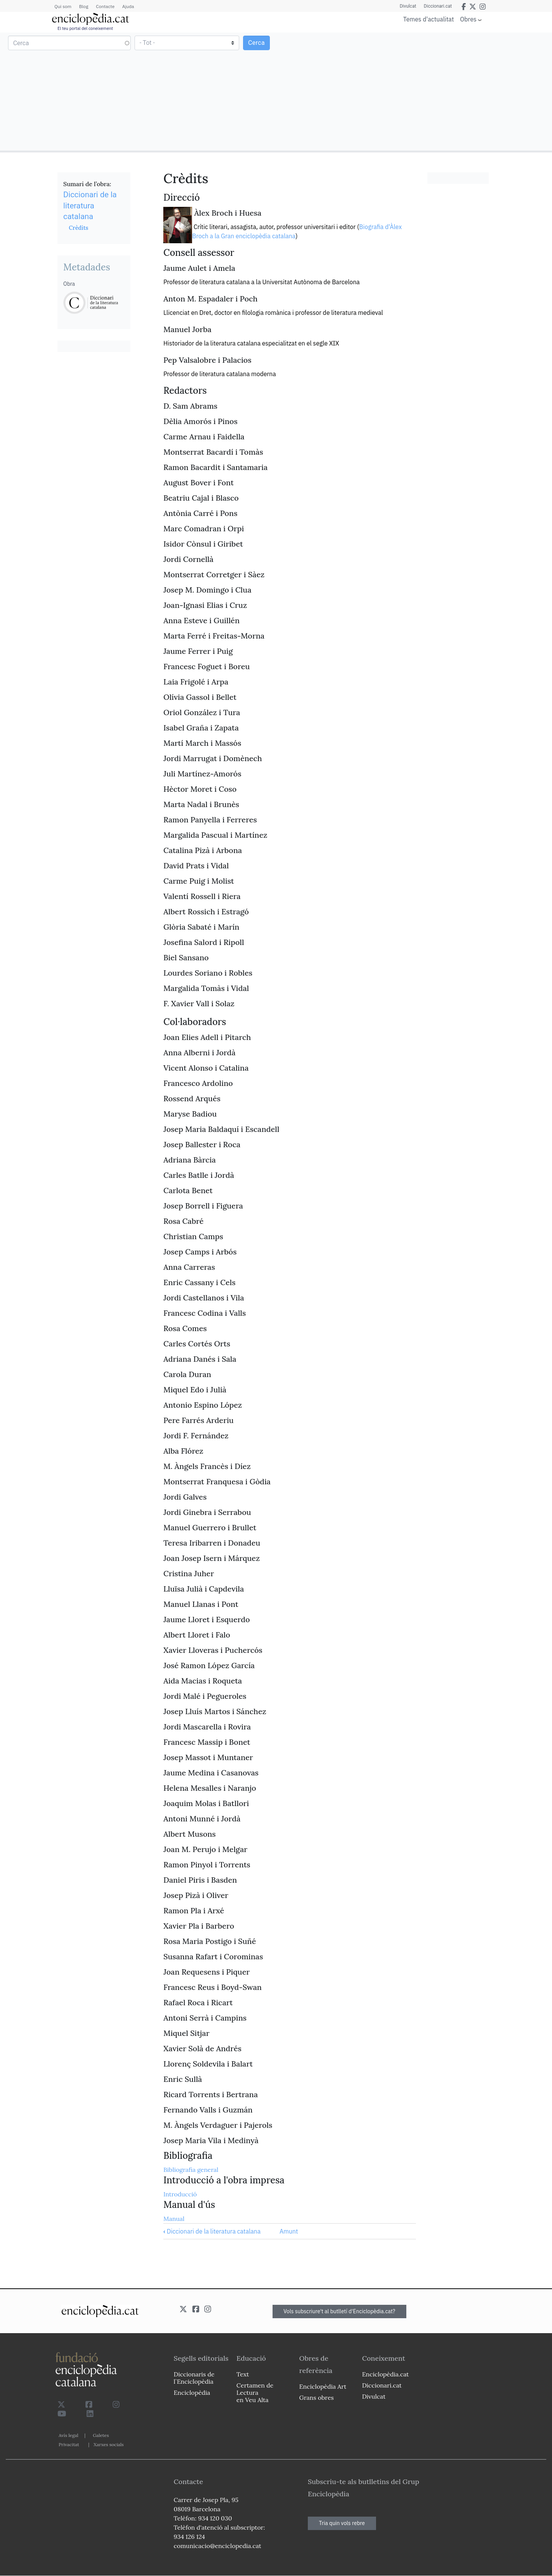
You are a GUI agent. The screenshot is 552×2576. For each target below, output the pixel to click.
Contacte (105, 6)
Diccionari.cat (438, 6)
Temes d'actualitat (428, 19)
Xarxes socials (108, 2444)
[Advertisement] (413, 91)
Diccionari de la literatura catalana (212, 2231)
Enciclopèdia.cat (385, 2374)
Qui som (62, 6)
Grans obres (316, 2397)
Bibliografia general (190, 2169)
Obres (468, 19)
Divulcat (408, 6)
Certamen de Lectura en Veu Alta (255, 2392)
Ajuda (128, 6)
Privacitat (69, 2444)
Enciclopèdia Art (323, 2386)
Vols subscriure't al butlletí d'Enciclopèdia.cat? (340, 2311)
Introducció (180, 2194)
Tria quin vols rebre (342, 2523)
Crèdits (78, 227)
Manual (173, 2218)
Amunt (288, 2231)
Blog (83, 6)
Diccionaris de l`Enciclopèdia (194, 2377)
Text (243, 2374)
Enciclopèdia (192, 2392)
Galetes (101, 2435)
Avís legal (68, 2435)
